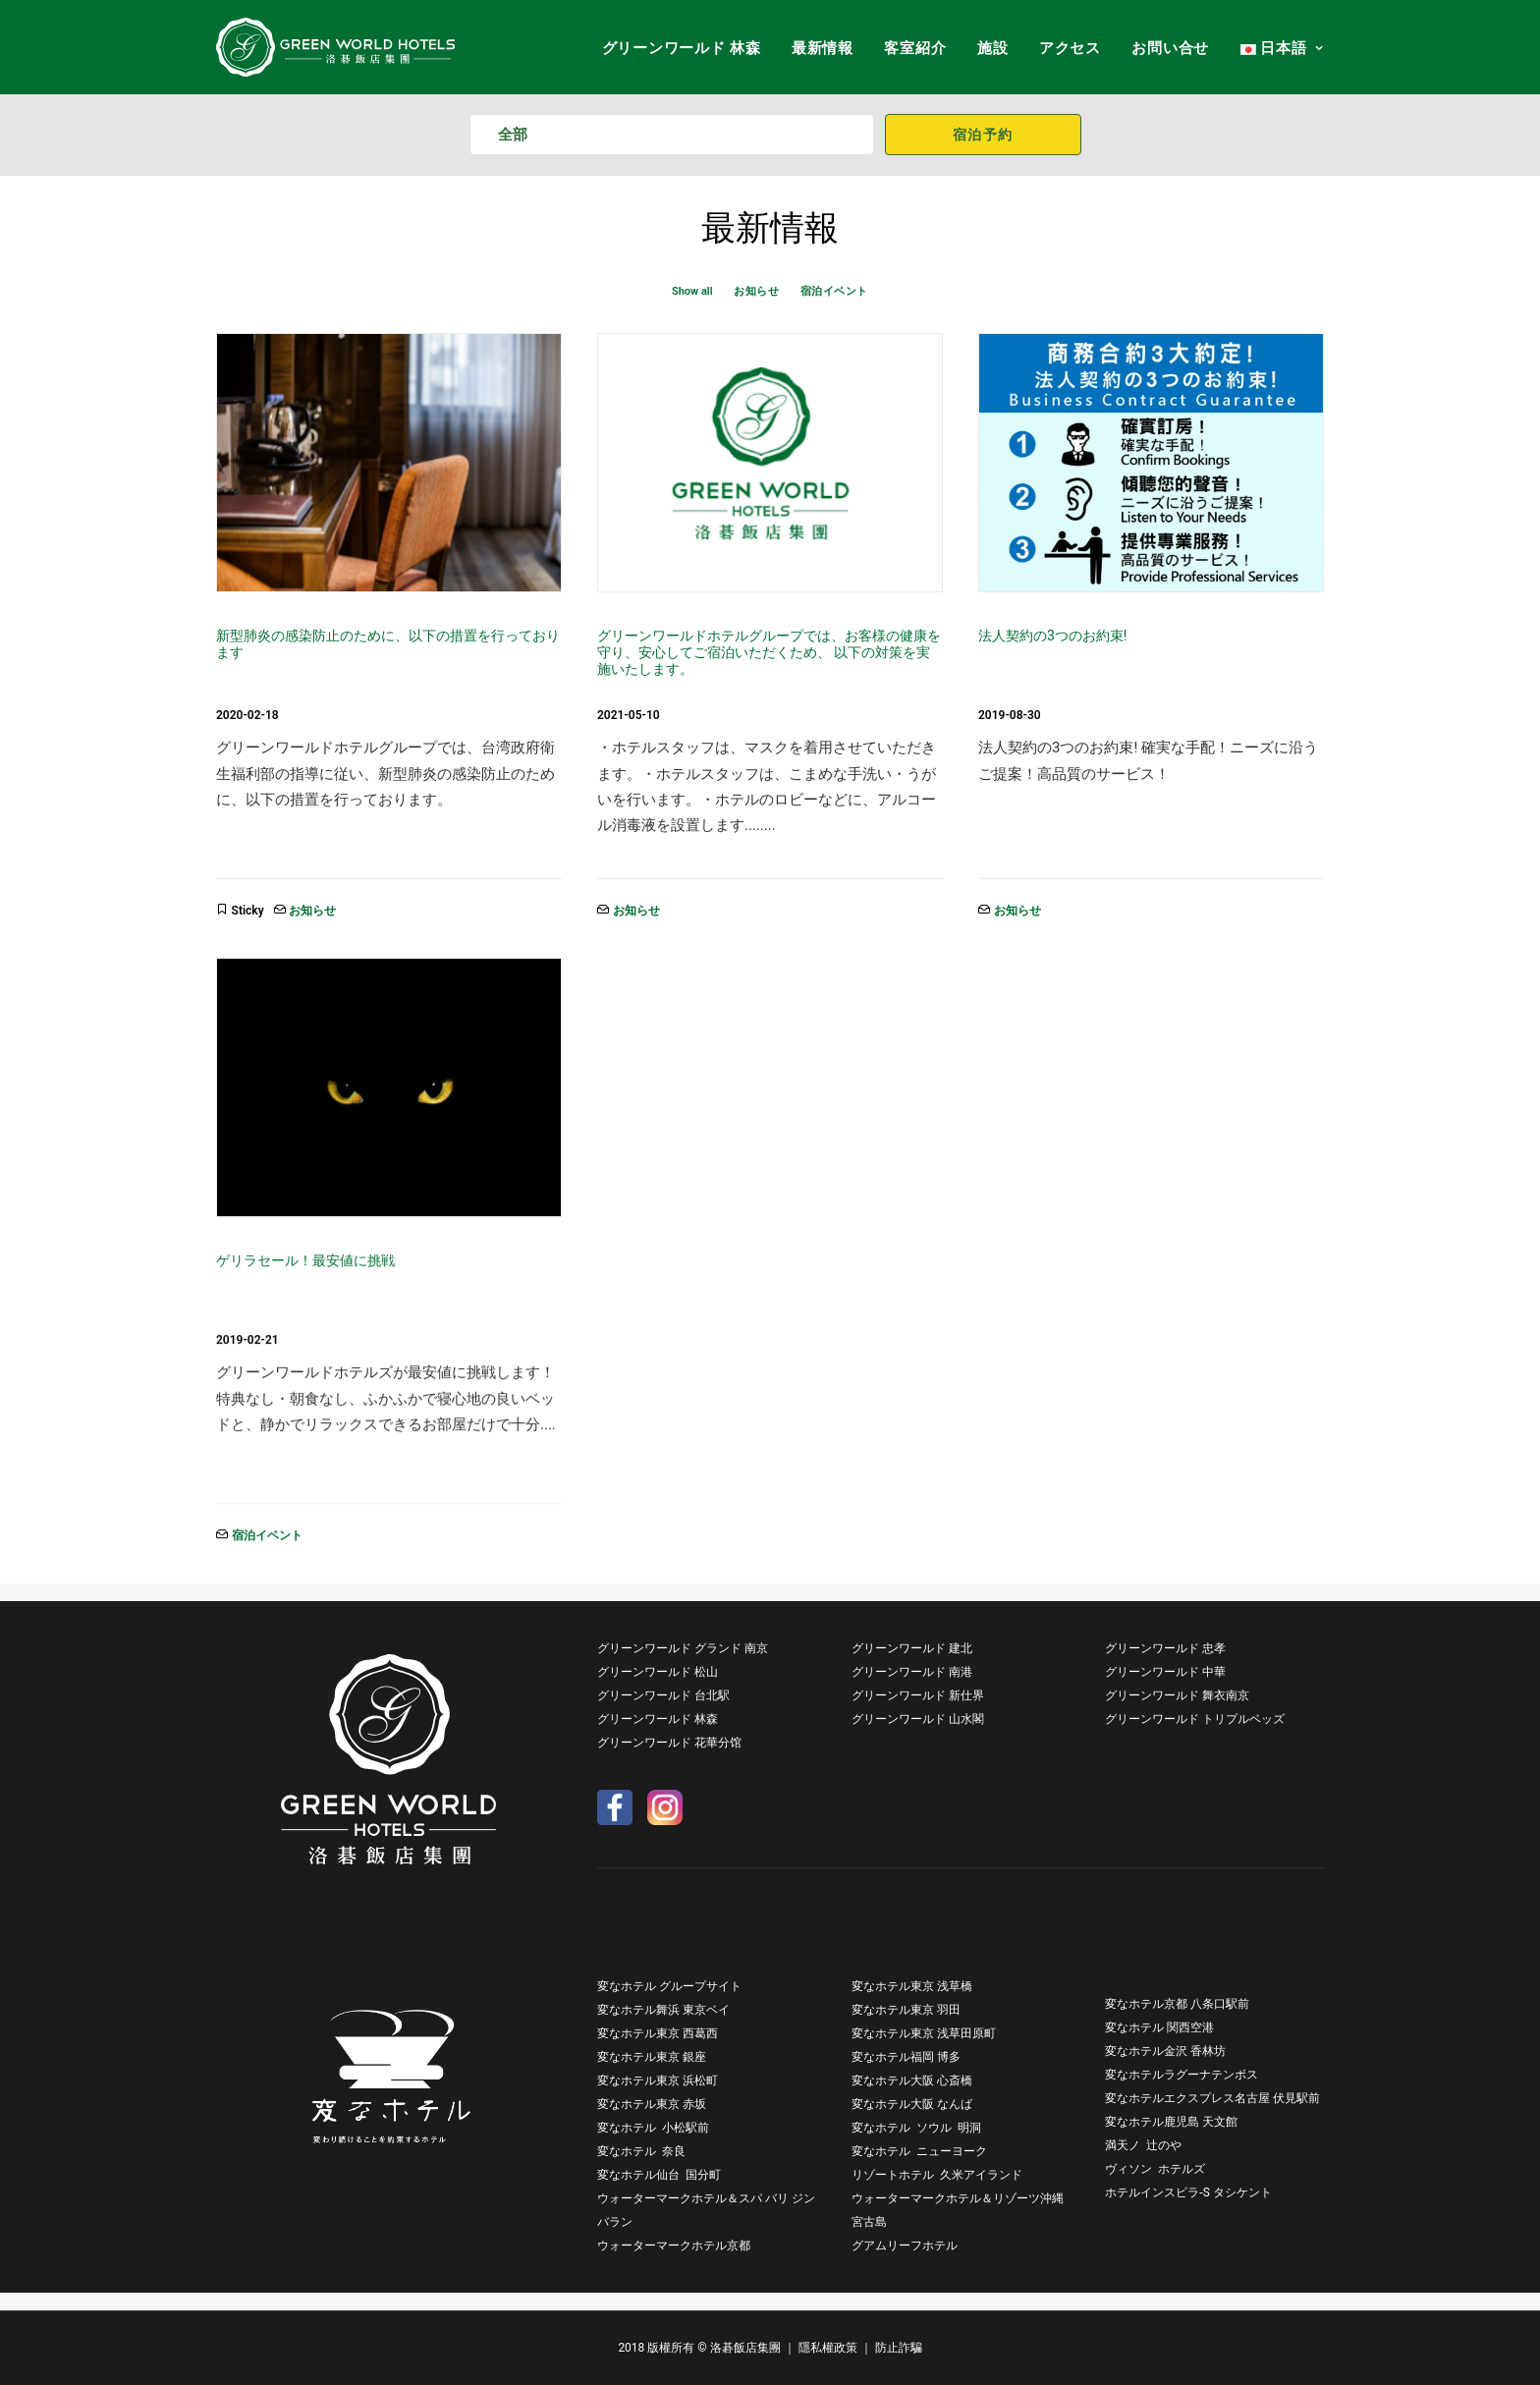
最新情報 (822, 48)
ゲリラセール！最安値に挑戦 (305, 1260)
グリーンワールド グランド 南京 (682, 1648)
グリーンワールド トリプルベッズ (1195, 1719)
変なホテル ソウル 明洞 (916, 2128)
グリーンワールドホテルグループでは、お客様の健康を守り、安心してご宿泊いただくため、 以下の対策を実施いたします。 (769, 652)
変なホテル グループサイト (669, 1986)
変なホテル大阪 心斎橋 (912, 2080)
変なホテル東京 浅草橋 (912, 1986)
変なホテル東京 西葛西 (657, 2033)
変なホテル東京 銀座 (651, 2057)
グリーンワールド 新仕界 (918, 1695)
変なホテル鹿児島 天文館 (1171, 2122)
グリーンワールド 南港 (912, 1672)
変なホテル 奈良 (641, 2151)
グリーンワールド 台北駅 (663, 1695)
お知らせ (756, 291)
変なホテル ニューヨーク (919, 2151)
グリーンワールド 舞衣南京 (1177, 1695)
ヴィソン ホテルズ (1155, 2169)
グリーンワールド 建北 (912, 1648)
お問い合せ (1170, 48)
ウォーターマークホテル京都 (673, 2245)
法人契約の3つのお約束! (1052, 635)
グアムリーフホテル (905, 2245)
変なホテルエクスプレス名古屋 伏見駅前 (1212, 2098)
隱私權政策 (827, 2348)
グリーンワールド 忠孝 (1165, 1648)
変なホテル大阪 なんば (912, 2104)
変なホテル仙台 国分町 (659, 2175)
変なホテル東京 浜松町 (657, 2080)
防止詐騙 (898, 2348)
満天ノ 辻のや (1143, 2145)
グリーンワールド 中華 (1165, 1672)
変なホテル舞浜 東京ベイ (663, 2010)
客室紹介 (915, 48)
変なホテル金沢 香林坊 (1165, 2051)
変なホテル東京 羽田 (906, 2010)
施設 (993, 48)
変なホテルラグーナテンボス (1181, 2074)
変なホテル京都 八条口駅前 (1177, 2004)
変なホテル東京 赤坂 (651, 2104)
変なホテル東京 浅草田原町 (924, 2033)
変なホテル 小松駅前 (653, 2128)
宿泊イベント (834, 291)
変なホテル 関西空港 (1159, 2027)
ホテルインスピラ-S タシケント (1188, 2192)
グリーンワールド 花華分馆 (669, 1742)
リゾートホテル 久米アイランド (937, 2175)
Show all (692, 291)
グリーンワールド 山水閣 (918, 1719)
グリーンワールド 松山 (657, 1672)
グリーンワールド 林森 (681, 48)
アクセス (1070, 48)
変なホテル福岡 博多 (906, 2057)
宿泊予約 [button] (983, 134)
